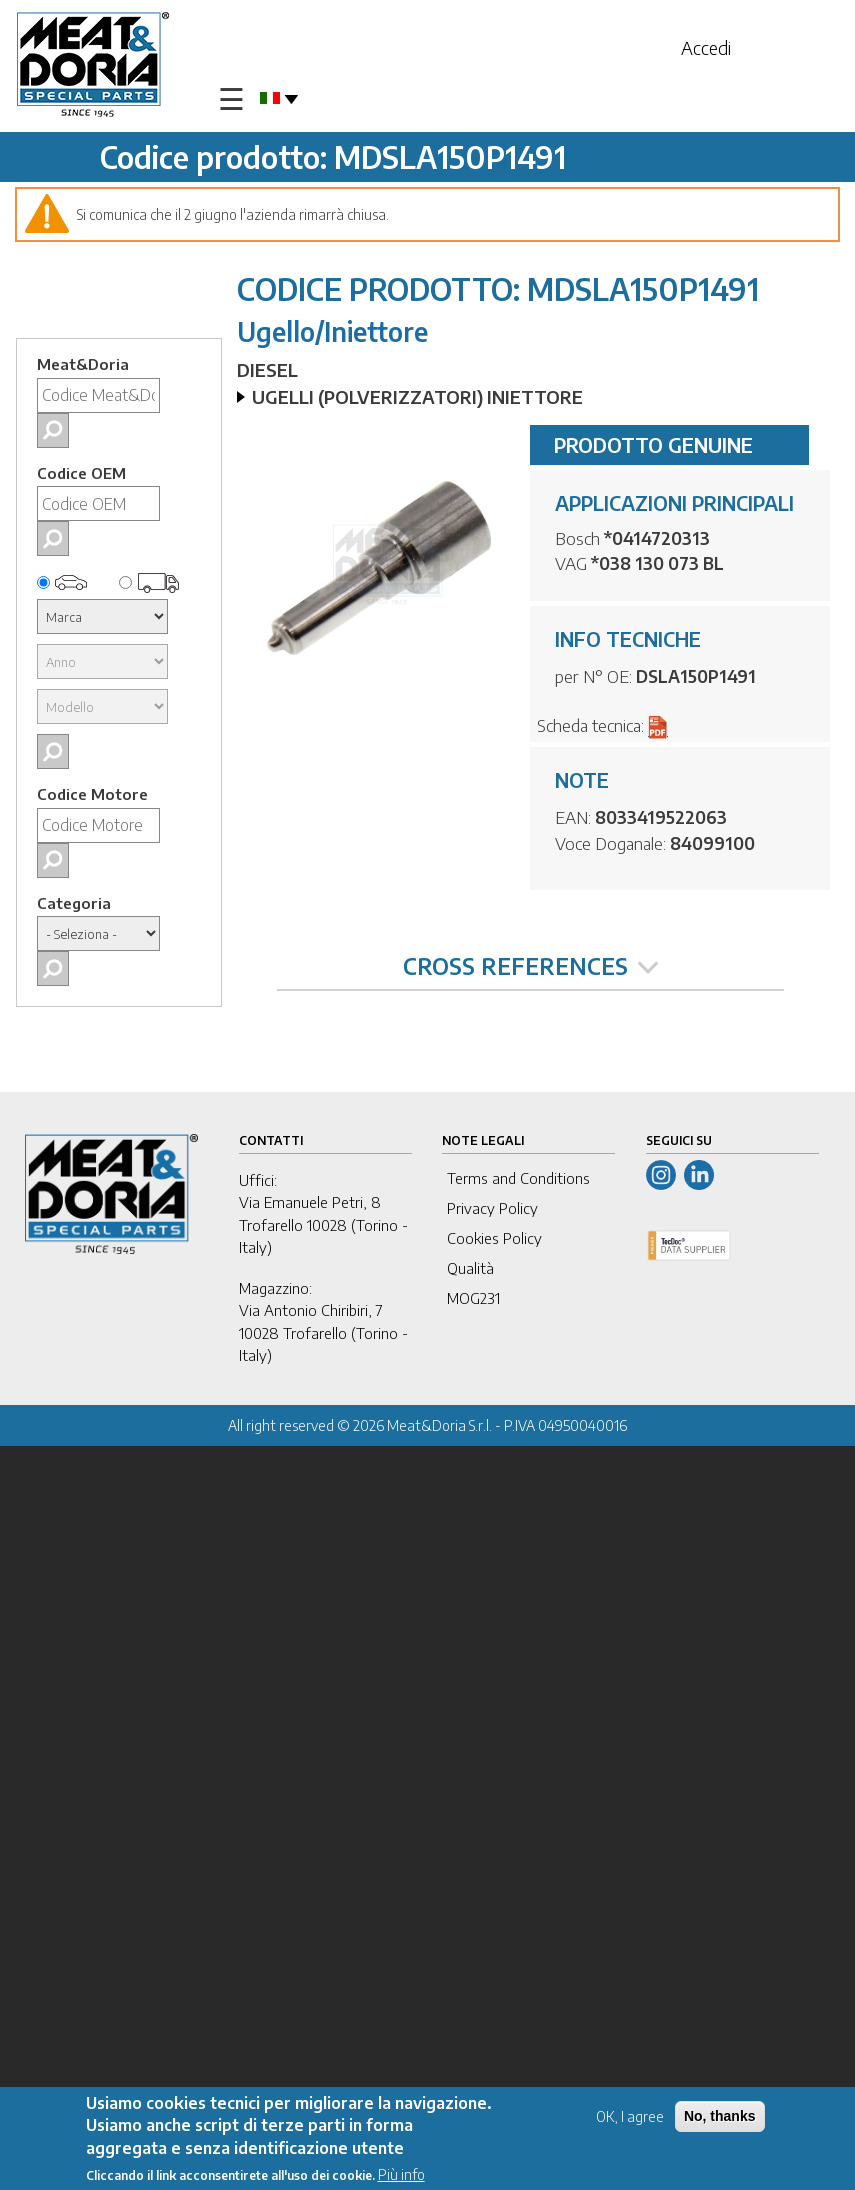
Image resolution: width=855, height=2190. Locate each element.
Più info (401, 2174)
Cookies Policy (494, 1238)
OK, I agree (630, 2116)
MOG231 (473, 1298)
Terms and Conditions (518, 1178)
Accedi (706, 47)
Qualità (470, 1268)
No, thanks (720, 2116)
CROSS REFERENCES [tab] (530, 966)
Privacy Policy (492, 1208)
